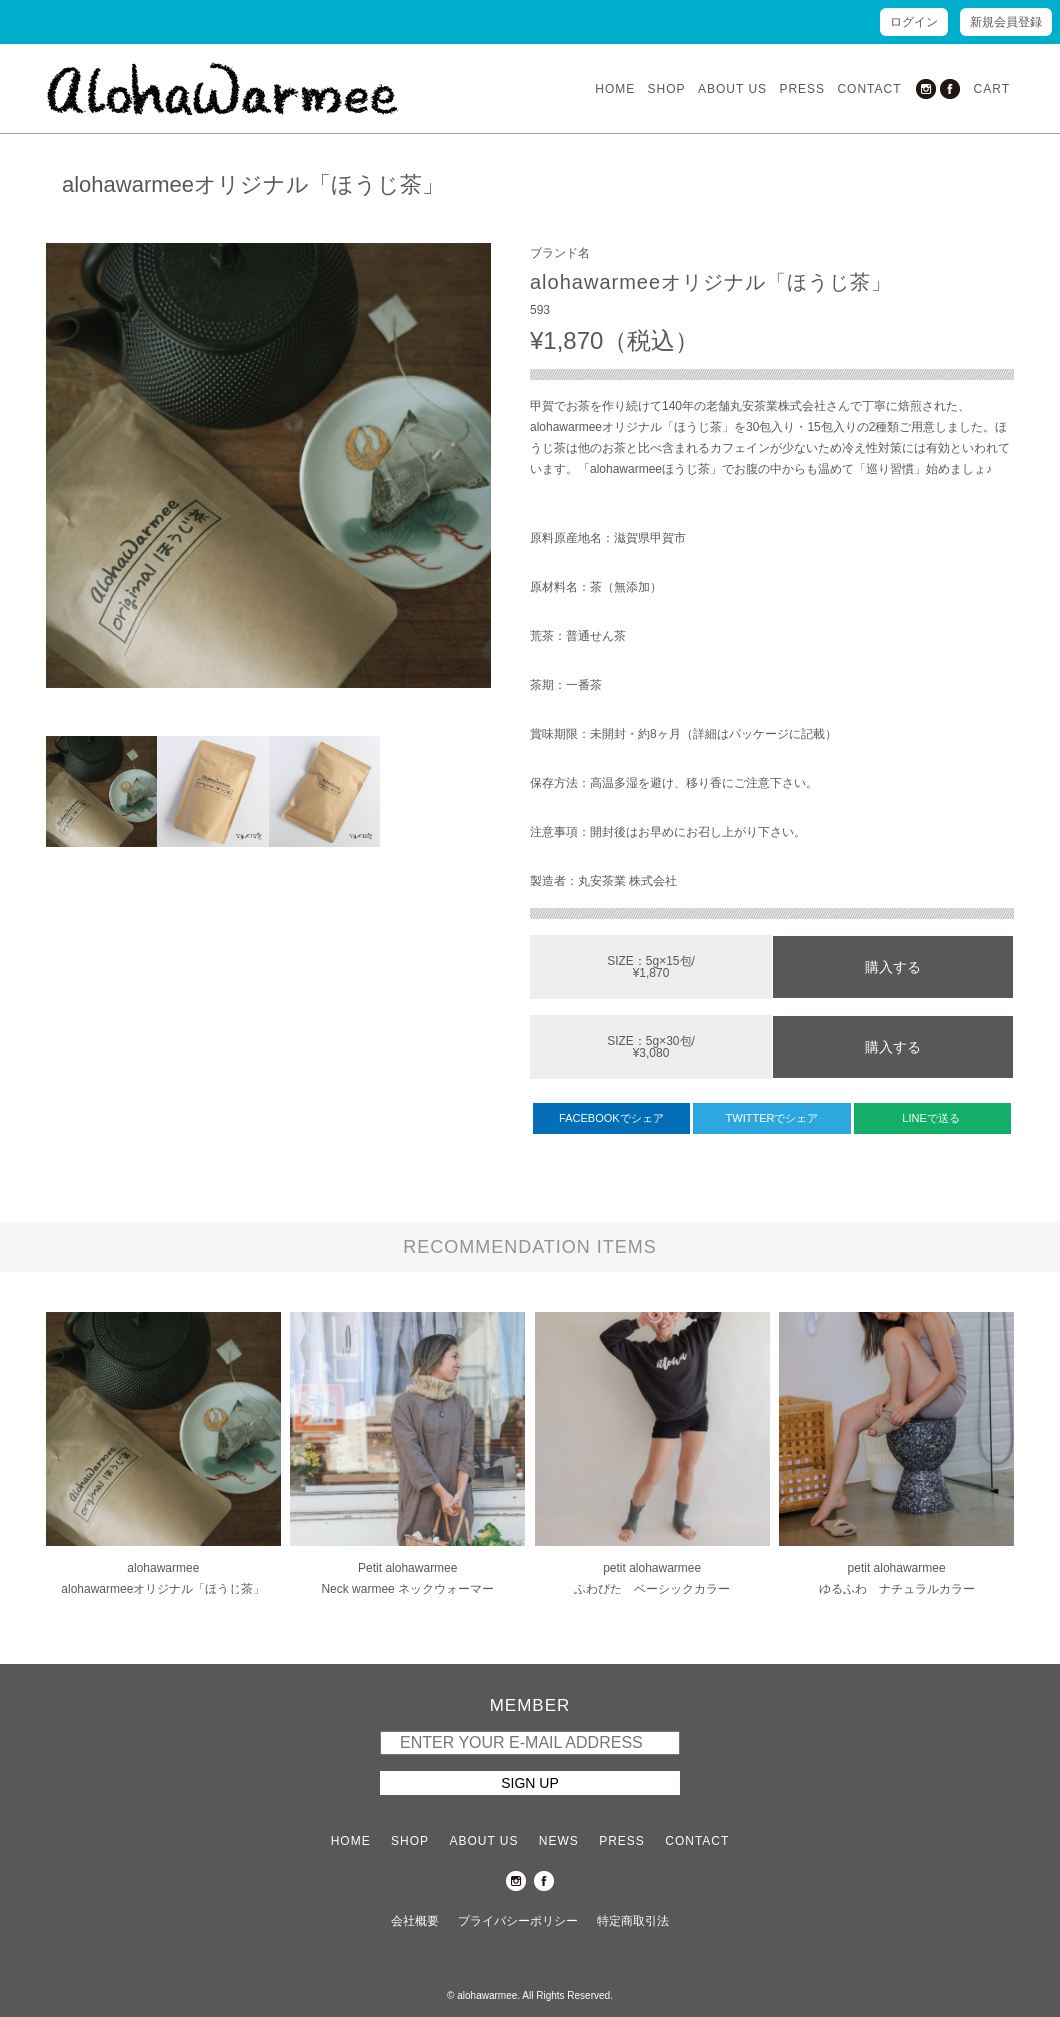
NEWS (559, 1841)
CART (992, 89)
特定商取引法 (633, 1921)
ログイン (914, 22)
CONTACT (869, 89)
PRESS (802, 89)
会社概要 (415, 1921)
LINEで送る (932, 1118)
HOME (615, 89)
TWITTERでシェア (772, 1118)
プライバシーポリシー (518, 1921)
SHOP (667, 89)
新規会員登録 (1006, 22)
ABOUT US (732, 89)
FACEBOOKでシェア (611, 1118)
